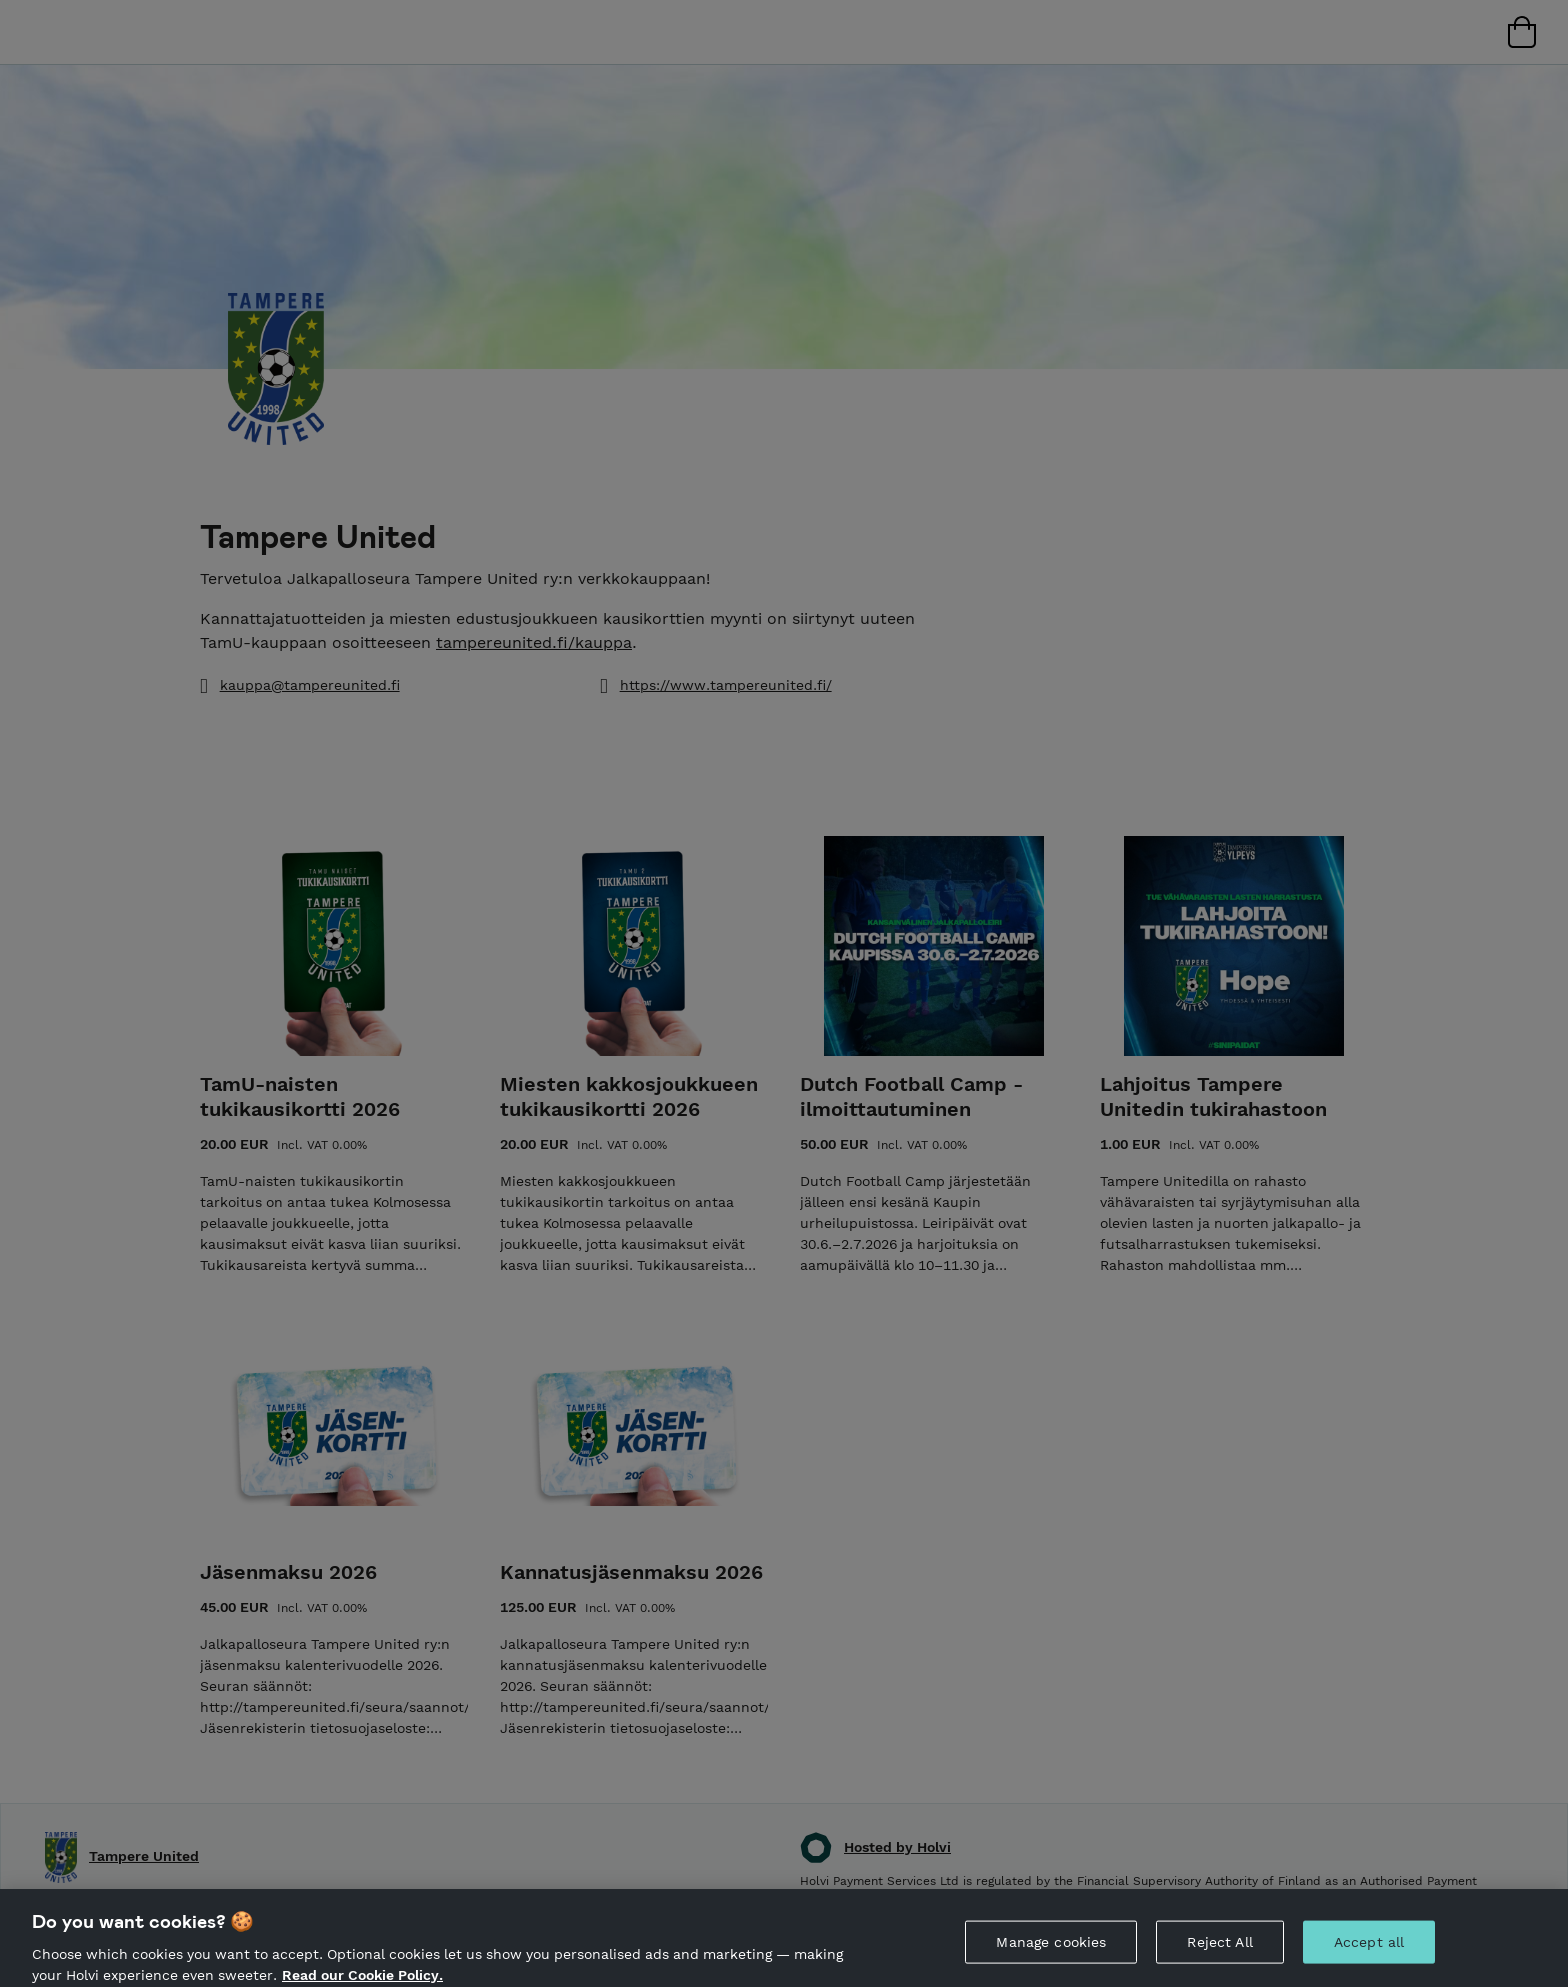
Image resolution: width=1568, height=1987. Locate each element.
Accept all (1369, 1950)
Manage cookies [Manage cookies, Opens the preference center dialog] (1051, 1950)
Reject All (1219, 1950)
